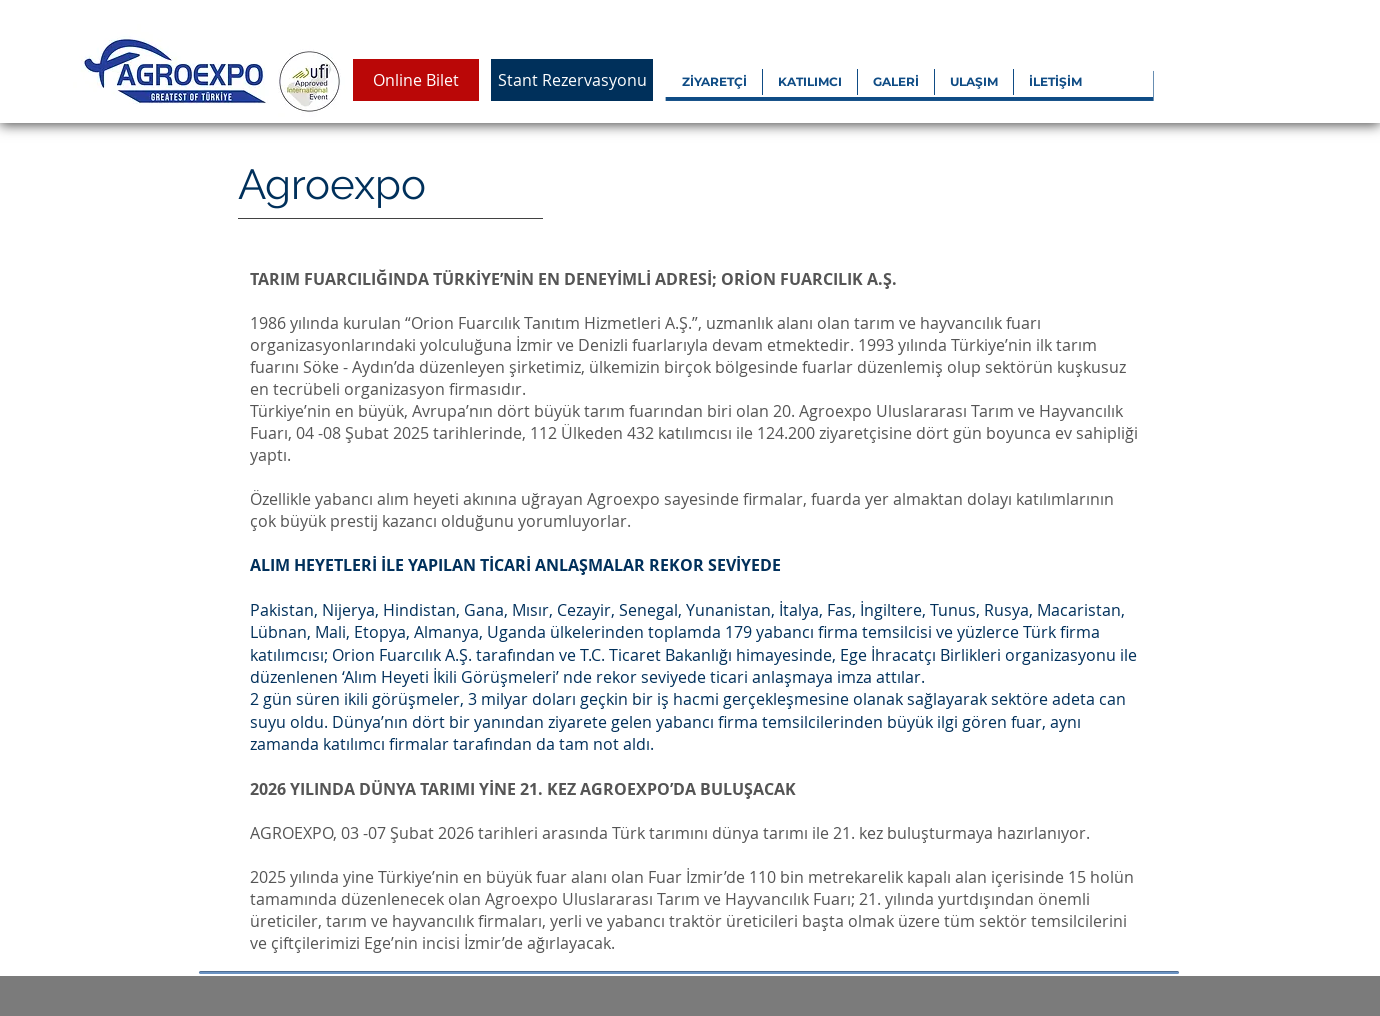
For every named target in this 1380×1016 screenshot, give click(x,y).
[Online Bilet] (416, 80)
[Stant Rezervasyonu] (572, 80)
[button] (714, 82)
